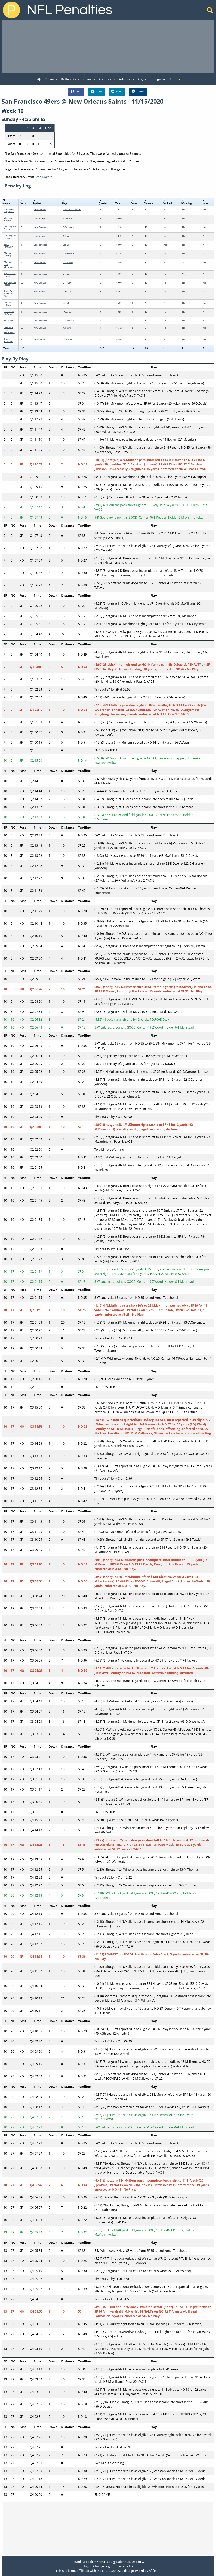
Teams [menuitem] (49, 79)
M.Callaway (68, 262)
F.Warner (67, 312)
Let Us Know (135, 2562)
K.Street (66, 236)
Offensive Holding (8, 219)
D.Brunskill (68, 291)
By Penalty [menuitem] (68, 79)
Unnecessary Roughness (10, 210)
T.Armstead (68, 339)
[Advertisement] (108, 46)
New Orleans (40, 209)
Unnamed (67, 245)
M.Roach (67, 283)
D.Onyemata (68, 227)
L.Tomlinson (68, 253)
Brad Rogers (43, 177)
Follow (117, 91)
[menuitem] (39, 79)
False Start (9, 320)
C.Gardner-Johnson (72, 209)
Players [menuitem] (143, 79)
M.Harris (67, 274)
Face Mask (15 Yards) (9, 312)
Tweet (96, 91)
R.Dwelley (67, 218)
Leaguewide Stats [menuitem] (164, 79)
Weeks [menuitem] (87, 79)
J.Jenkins (67, 328)
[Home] (210, 11)
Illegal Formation (8, 245)
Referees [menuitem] (124, 79)
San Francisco (40, 218)
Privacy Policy (124, 2566)
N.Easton (67, 303)
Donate (138, 91)
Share (76, 91)
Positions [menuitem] (105, 79)
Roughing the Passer (10, 228)
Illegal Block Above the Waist (9, 293)
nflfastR (154, 2571)
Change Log (101, 2566)
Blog (85, 2566)
